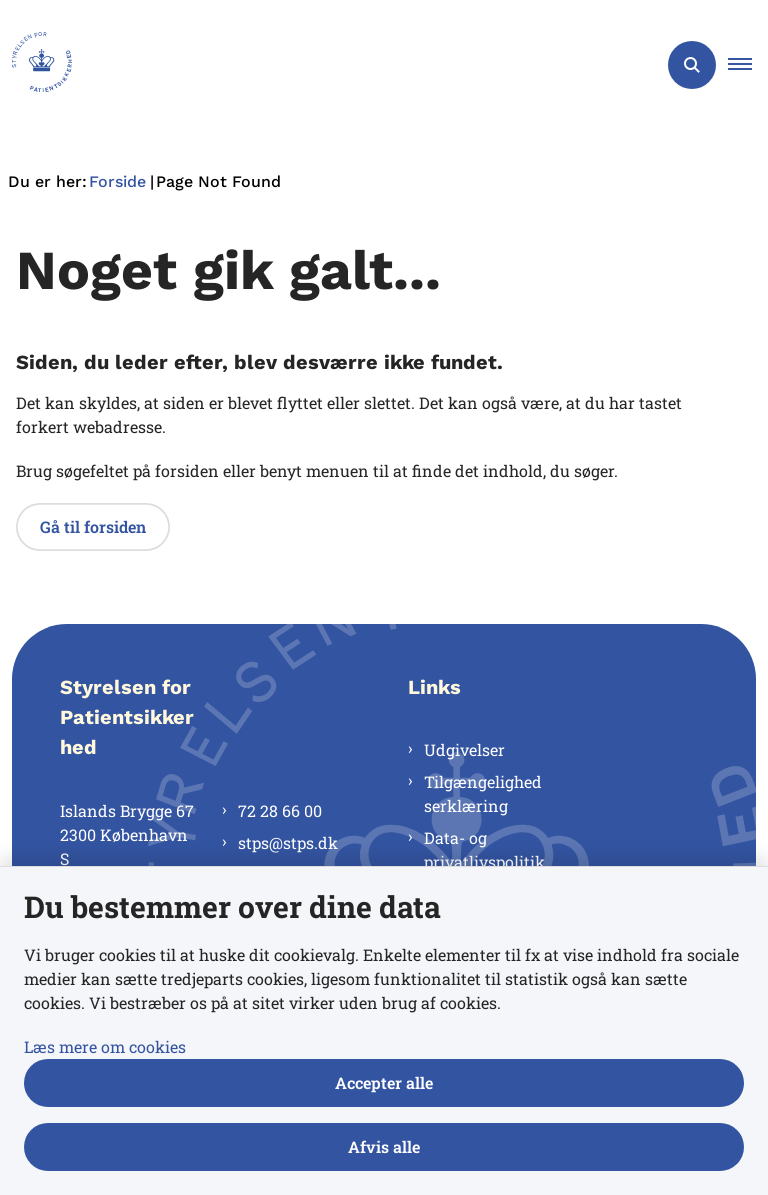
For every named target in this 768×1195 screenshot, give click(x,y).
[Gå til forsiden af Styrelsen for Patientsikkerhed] (36, 65)
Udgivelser (464, 749)
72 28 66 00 (280, 810)
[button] (748, 65)
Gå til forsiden (93, 526)
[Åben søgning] (692, 65)
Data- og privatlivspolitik (484, 849)
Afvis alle (384, 1146)
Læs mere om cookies (105, 1046)
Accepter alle (384, 1082)
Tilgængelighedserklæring (483, 793)
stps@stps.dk (288, 842)
